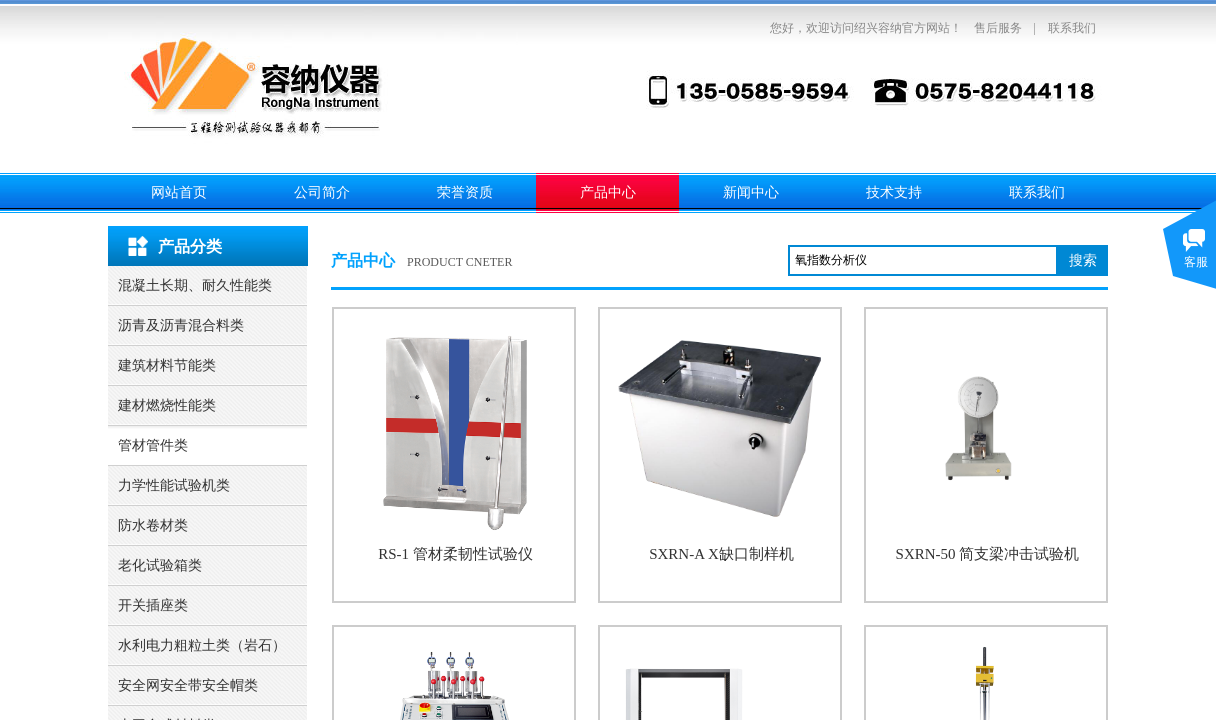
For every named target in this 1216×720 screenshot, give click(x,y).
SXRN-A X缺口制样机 (721, 554)
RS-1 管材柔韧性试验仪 (455, 554)
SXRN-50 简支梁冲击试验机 (988, 554)
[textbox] (923, 260)
